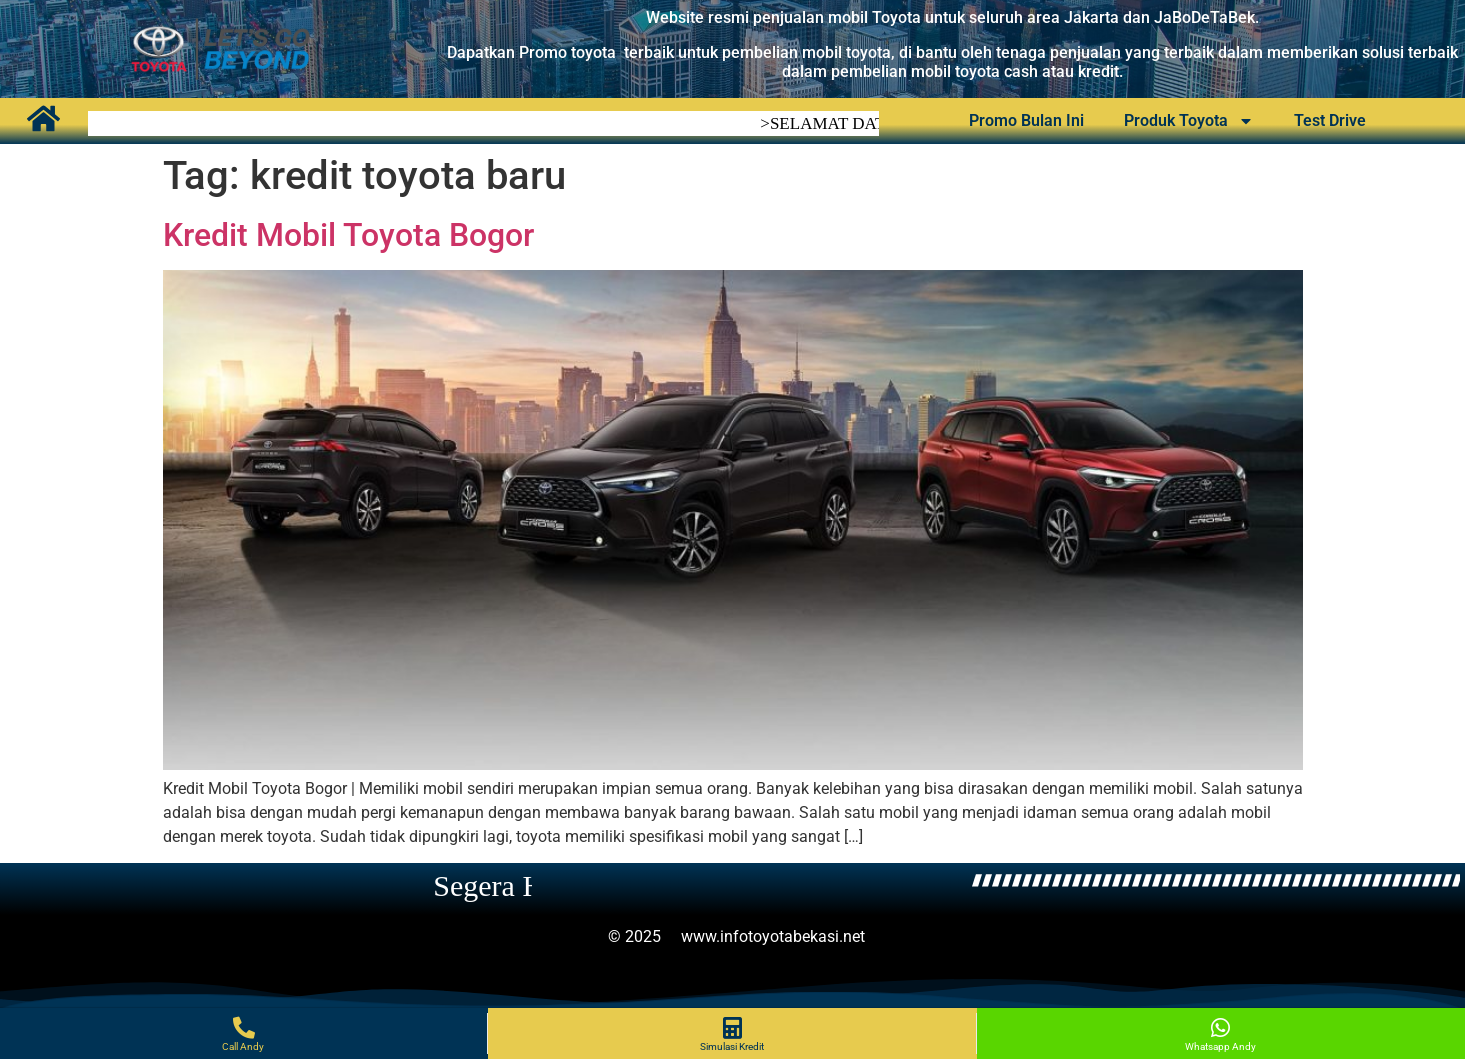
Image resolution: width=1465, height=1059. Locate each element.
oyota (871, 52)
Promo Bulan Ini (1026, 117)
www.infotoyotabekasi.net (773, 936)
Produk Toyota (1189, 118)
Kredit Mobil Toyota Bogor (348, 235)
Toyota (898, 17)
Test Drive (1330, 117)
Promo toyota (567, 52)
